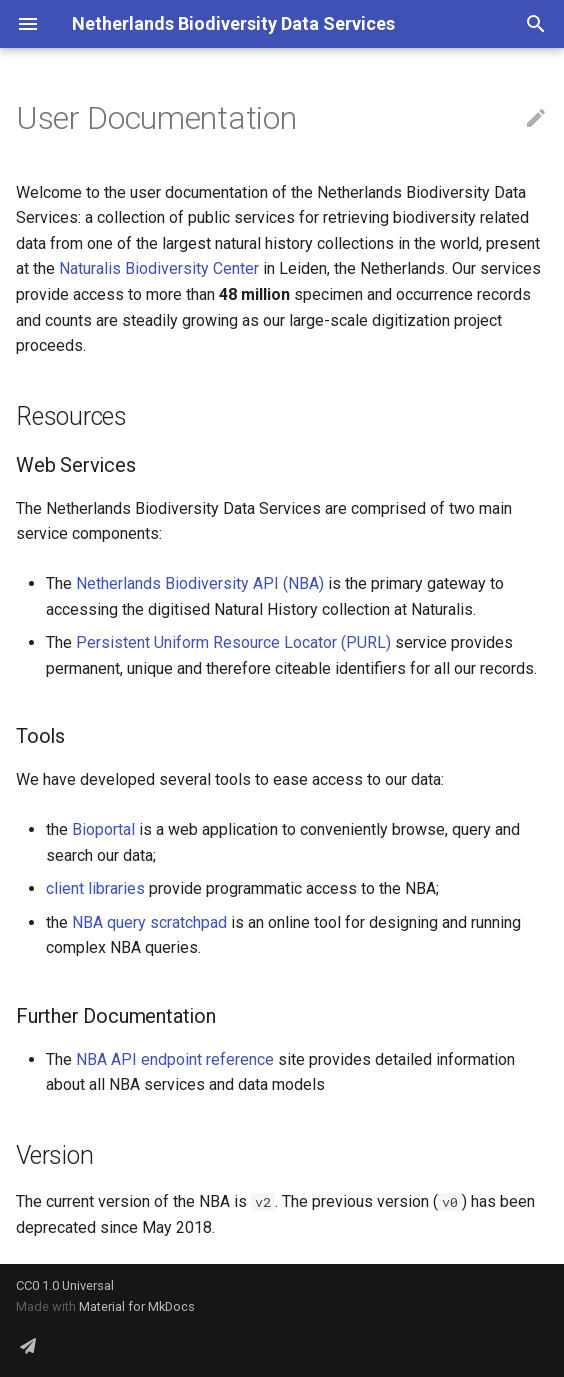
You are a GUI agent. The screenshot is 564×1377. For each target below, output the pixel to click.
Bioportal (103, 829)
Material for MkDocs (137, 1306)
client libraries (95, 888)
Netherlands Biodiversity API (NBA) (200, 583)
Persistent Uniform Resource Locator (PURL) (233, 642)
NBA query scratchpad (149, 922)
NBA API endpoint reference (175, 1059)
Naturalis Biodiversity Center (159, 268)
